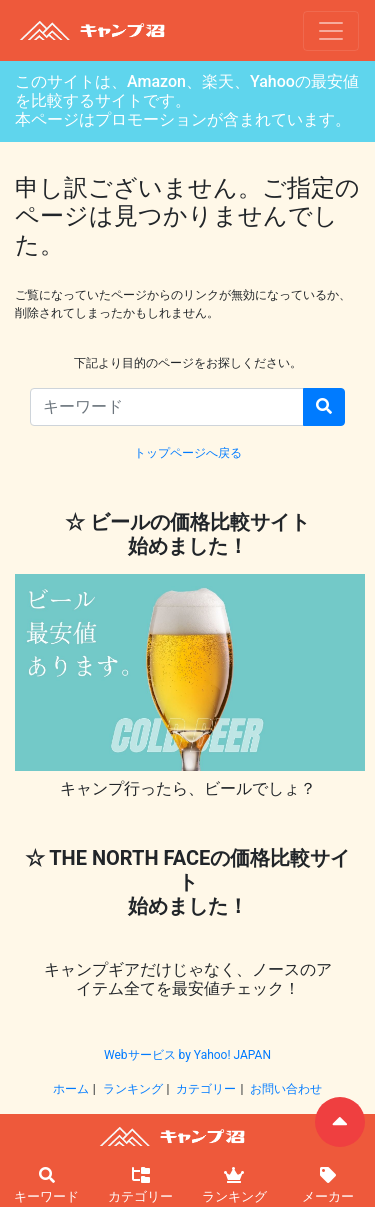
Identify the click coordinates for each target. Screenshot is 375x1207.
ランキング (133, 1089)
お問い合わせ (286, 1089)
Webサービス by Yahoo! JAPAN (187, 1055)
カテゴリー (206, 1089)
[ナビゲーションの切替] (331, 31)
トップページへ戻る (188, 453)
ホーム (71, 1089)
